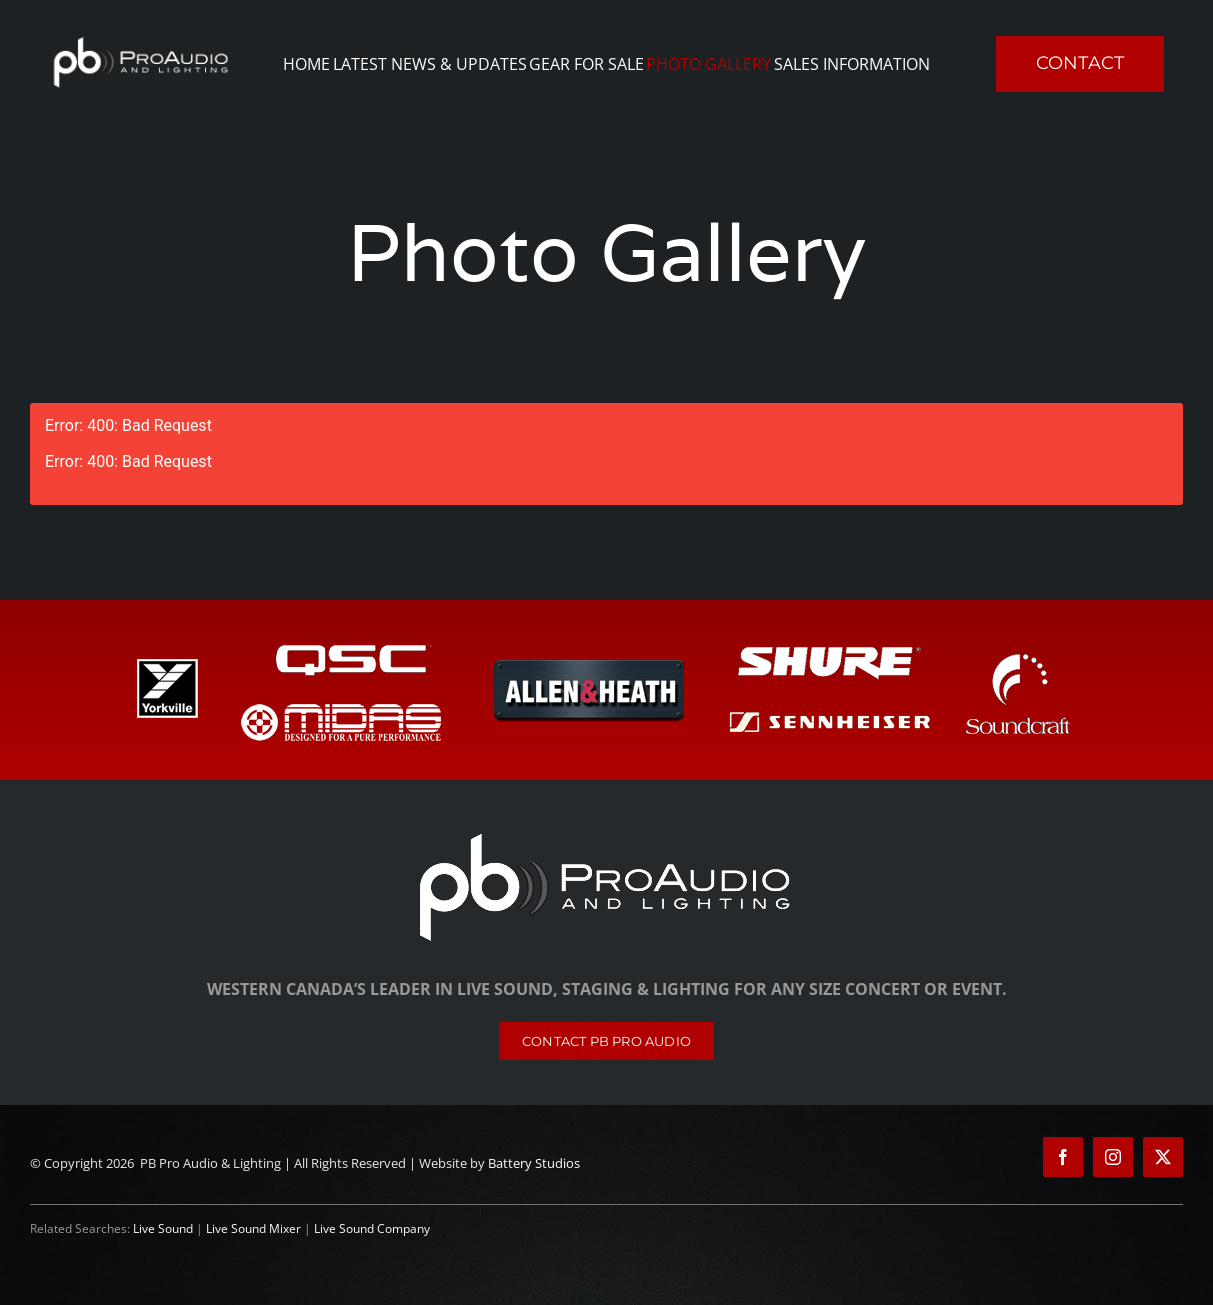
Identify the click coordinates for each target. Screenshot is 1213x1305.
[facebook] (1063, 1157)
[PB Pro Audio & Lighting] (607, 834)
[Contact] (606, 1041)
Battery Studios (534, 1163)
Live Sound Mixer (253, 1228)
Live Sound (163, 1228)
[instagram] (1113, 1157)
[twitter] (1163, 1157)
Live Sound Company (372, 1228)
